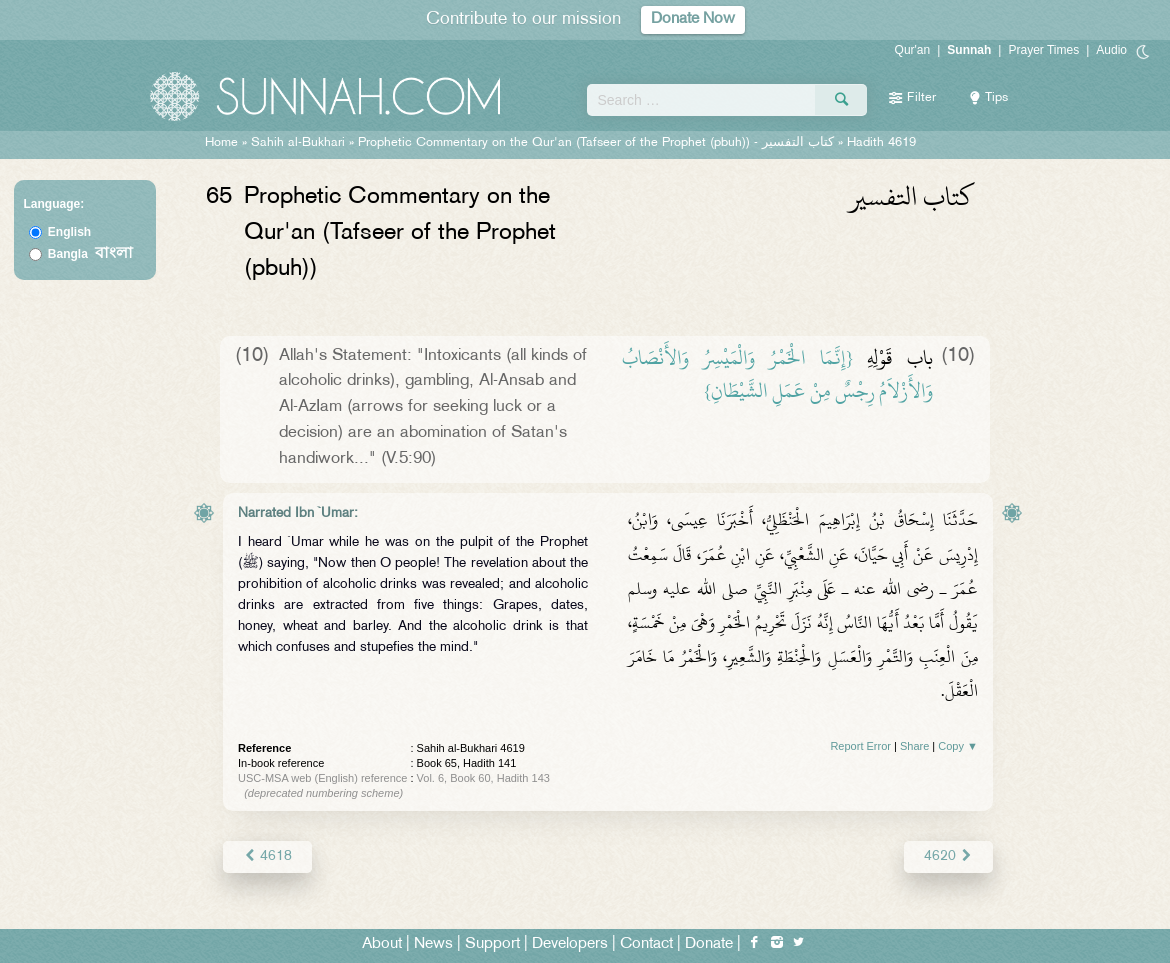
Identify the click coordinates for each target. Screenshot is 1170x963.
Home (221, 143)
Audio (1111, 50)
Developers (570, 944)
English (69, 232)
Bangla (90, 254)
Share (914, 746)
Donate (709, 944)
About (382, 944)
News (433, 944)
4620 (948, 856)
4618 (267, 856)
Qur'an (913, 50)
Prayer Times (1043, 50)
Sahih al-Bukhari (298, 143)
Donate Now (693, 19)
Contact (646, 944)
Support (492, 944)
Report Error (860, 746)
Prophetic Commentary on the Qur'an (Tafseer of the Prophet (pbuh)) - (598, 143)
